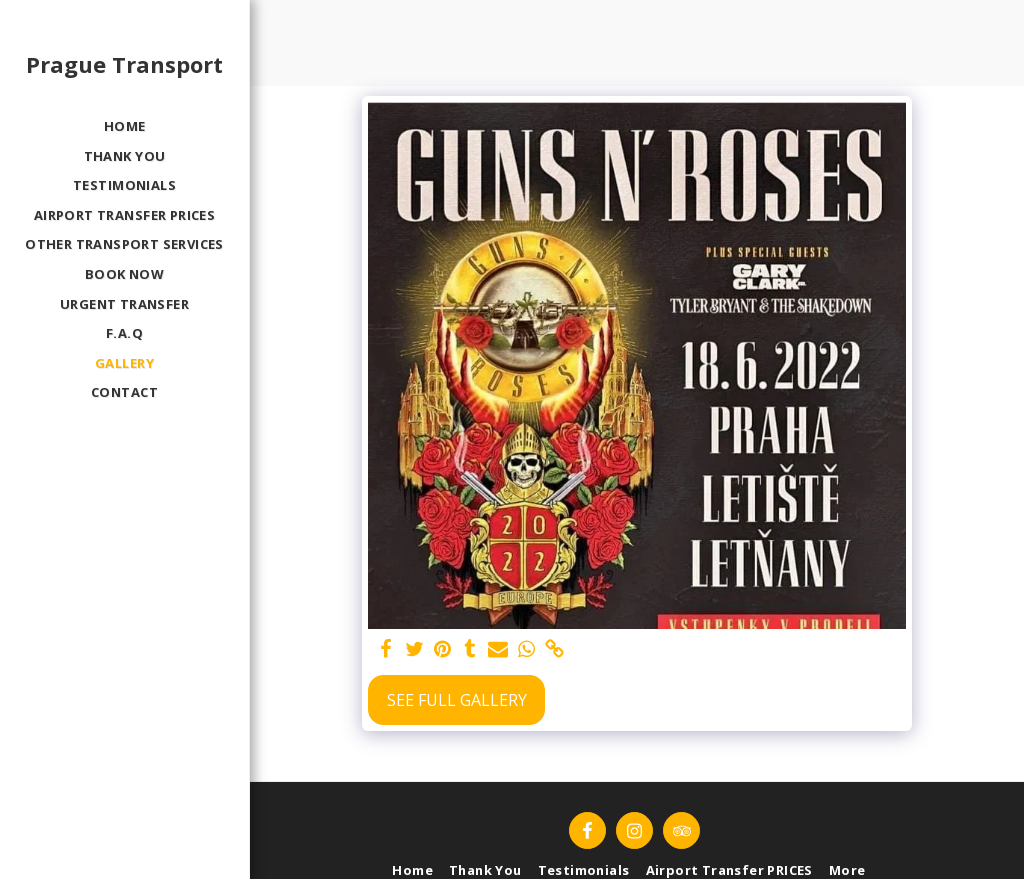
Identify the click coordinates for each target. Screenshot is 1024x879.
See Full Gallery (457, 700)
